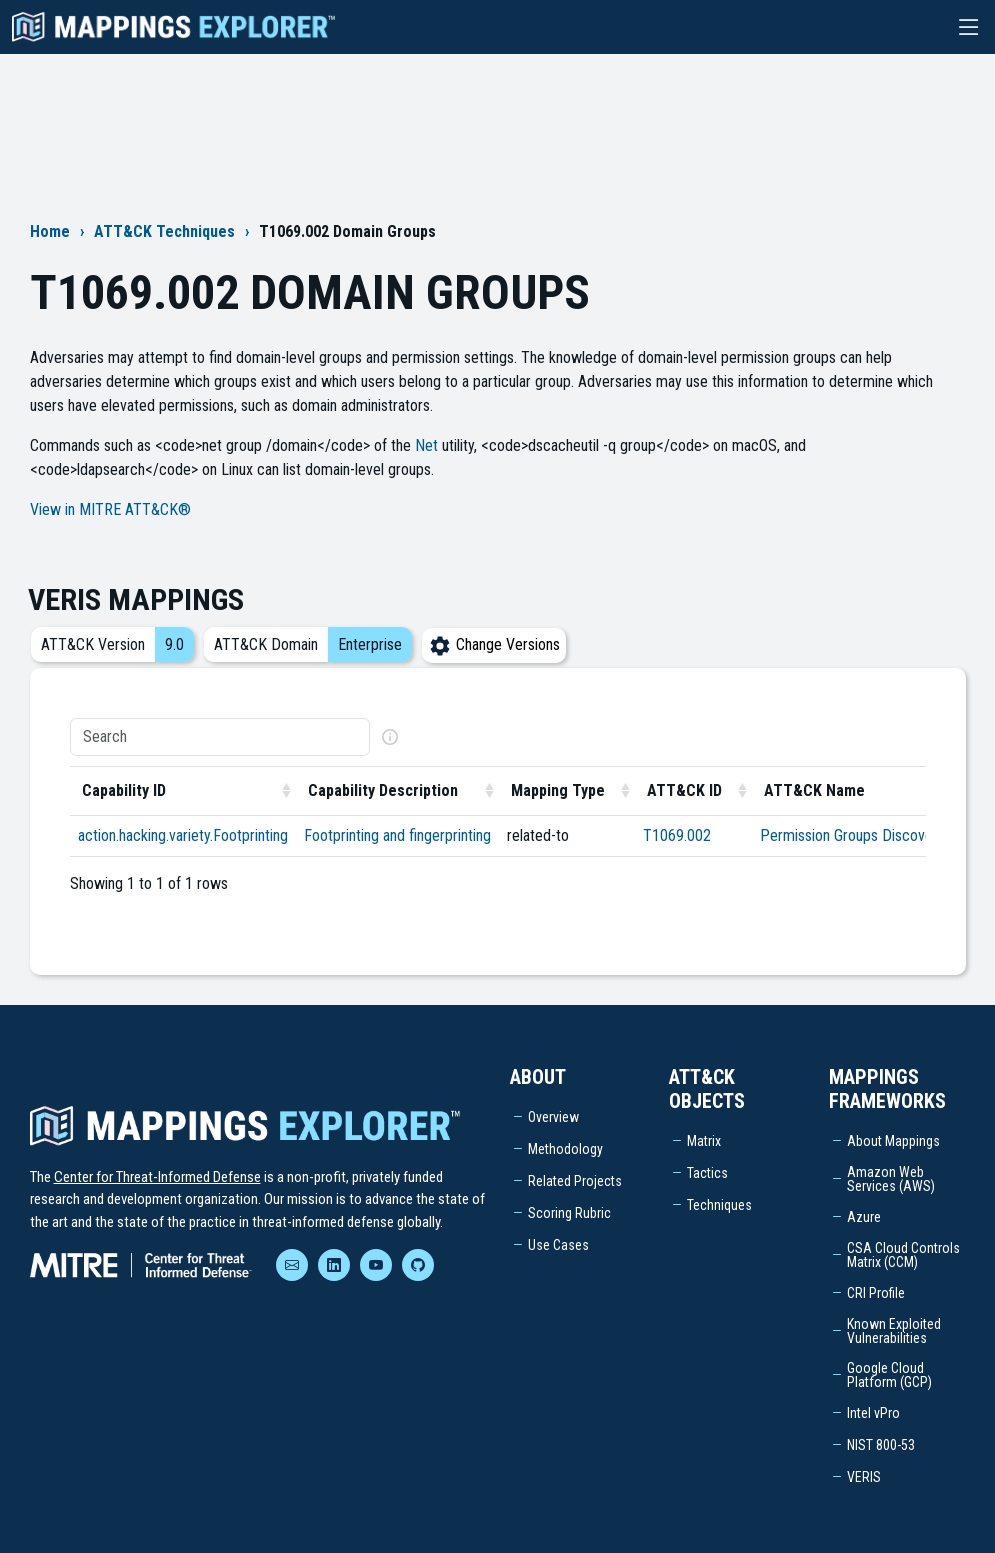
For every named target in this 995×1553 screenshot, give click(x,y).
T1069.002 (677, 835)
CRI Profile (876, 1293)
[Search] (220, 737)
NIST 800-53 (881, 1445)
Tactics (707, 1173)
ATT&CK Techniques (164, 231)
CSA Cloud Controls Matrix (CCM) (903, 1255)
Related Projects (575, 1181)
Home (50, 231)
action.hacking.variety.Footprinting (183, 835)
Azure (864, 1217)
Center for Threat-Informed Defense (157, 1177)
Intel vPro (873, 1413)
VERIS (864, 1477)
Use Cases (558, 1245)
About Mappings (893, 1141)
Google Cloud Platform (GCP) (889, 1375)
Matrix (704, 1141)
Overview (553, 1117)
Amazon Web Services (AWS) (891, 1179)
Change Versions (494, 644)
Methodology (565, 1149)
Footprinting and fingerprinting (397, 835)
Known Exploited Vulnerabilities (894, 1331)
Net (426, 445)
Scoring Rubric (569, 1213)
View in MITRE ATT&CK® (110, 509)
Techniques (719, 1205)
